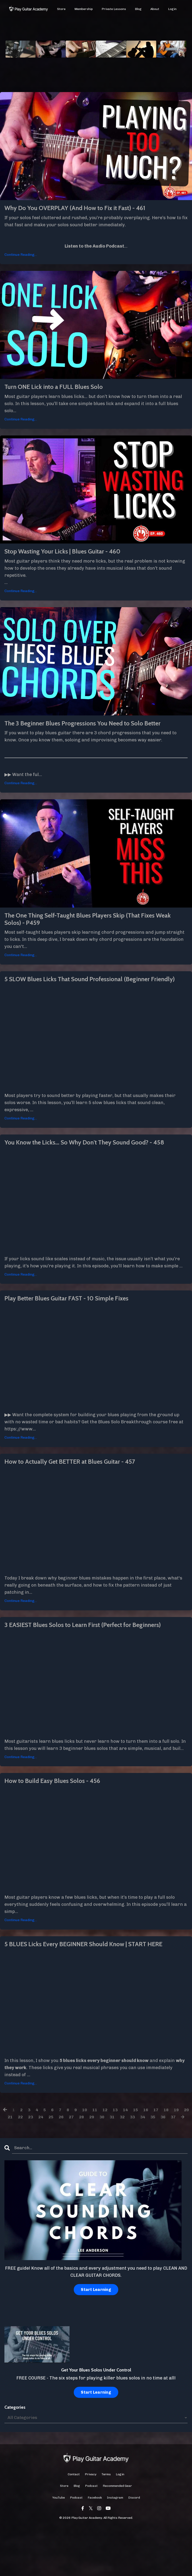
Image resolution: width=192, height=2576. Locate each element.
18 (173, 2151)
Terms (106, 2523)
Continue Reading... (20, 256)
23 (37, 2158)
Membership (84, 9)
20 (5, 2158)
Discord (134, 2546)
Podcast (91, 2535)
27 (80, 2158)
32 (133, 2158)
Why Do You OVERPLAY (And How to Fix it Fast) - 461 (86, 209)
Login (172, 9)
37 (186, 2158)
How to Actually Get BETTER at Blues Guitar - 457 (80, 1490)
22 (27, 2158)
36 (175, 2158)
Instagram (115, 2546)
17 (163, 2151)
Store (61, 9)
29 (101, 2158)
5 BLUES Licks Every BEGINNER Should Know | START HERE (87, 1980)
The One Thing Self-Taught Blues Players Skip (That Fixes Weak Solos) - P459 (92, 925)
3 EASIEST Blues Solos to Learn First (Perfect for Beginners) (95, 1655)
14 (131, 2151)
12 (110, 2151)
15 (142, 2151)
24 (48, 2158)
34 (154, 2158)
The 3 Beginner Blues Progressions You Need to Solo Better (95, 727)
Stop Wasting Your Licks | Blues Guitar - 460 (72, 555)
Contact (74, 2523)
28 (90, 2158)
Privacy (90, 2523)
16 (152, 2151)
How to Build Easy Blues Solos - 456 (60, 1812)
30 (112, 2158)
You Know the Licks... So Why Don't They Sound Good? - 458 (90, 1164)
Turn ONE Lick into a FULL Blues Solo (61, 389)
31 (122, 2158)
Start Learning (96, 2338)
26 (69, 2158)
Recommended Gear (117, 2535)
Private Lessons (114, 9)
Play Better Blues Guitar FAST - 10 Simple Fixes (76, 1326)
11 (99, 2151)
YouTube (58, 2546)
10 (88, 2151)
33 (144, 2158)
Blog (138, 9)
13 (120, 2151)
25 (59, 2158)
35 (165, 2158)
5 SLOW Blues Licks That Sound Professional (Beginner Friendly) (89, 991)
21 (16, 2158)
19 (184, 2151)
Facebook (95, 2546)
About (154, 9)
